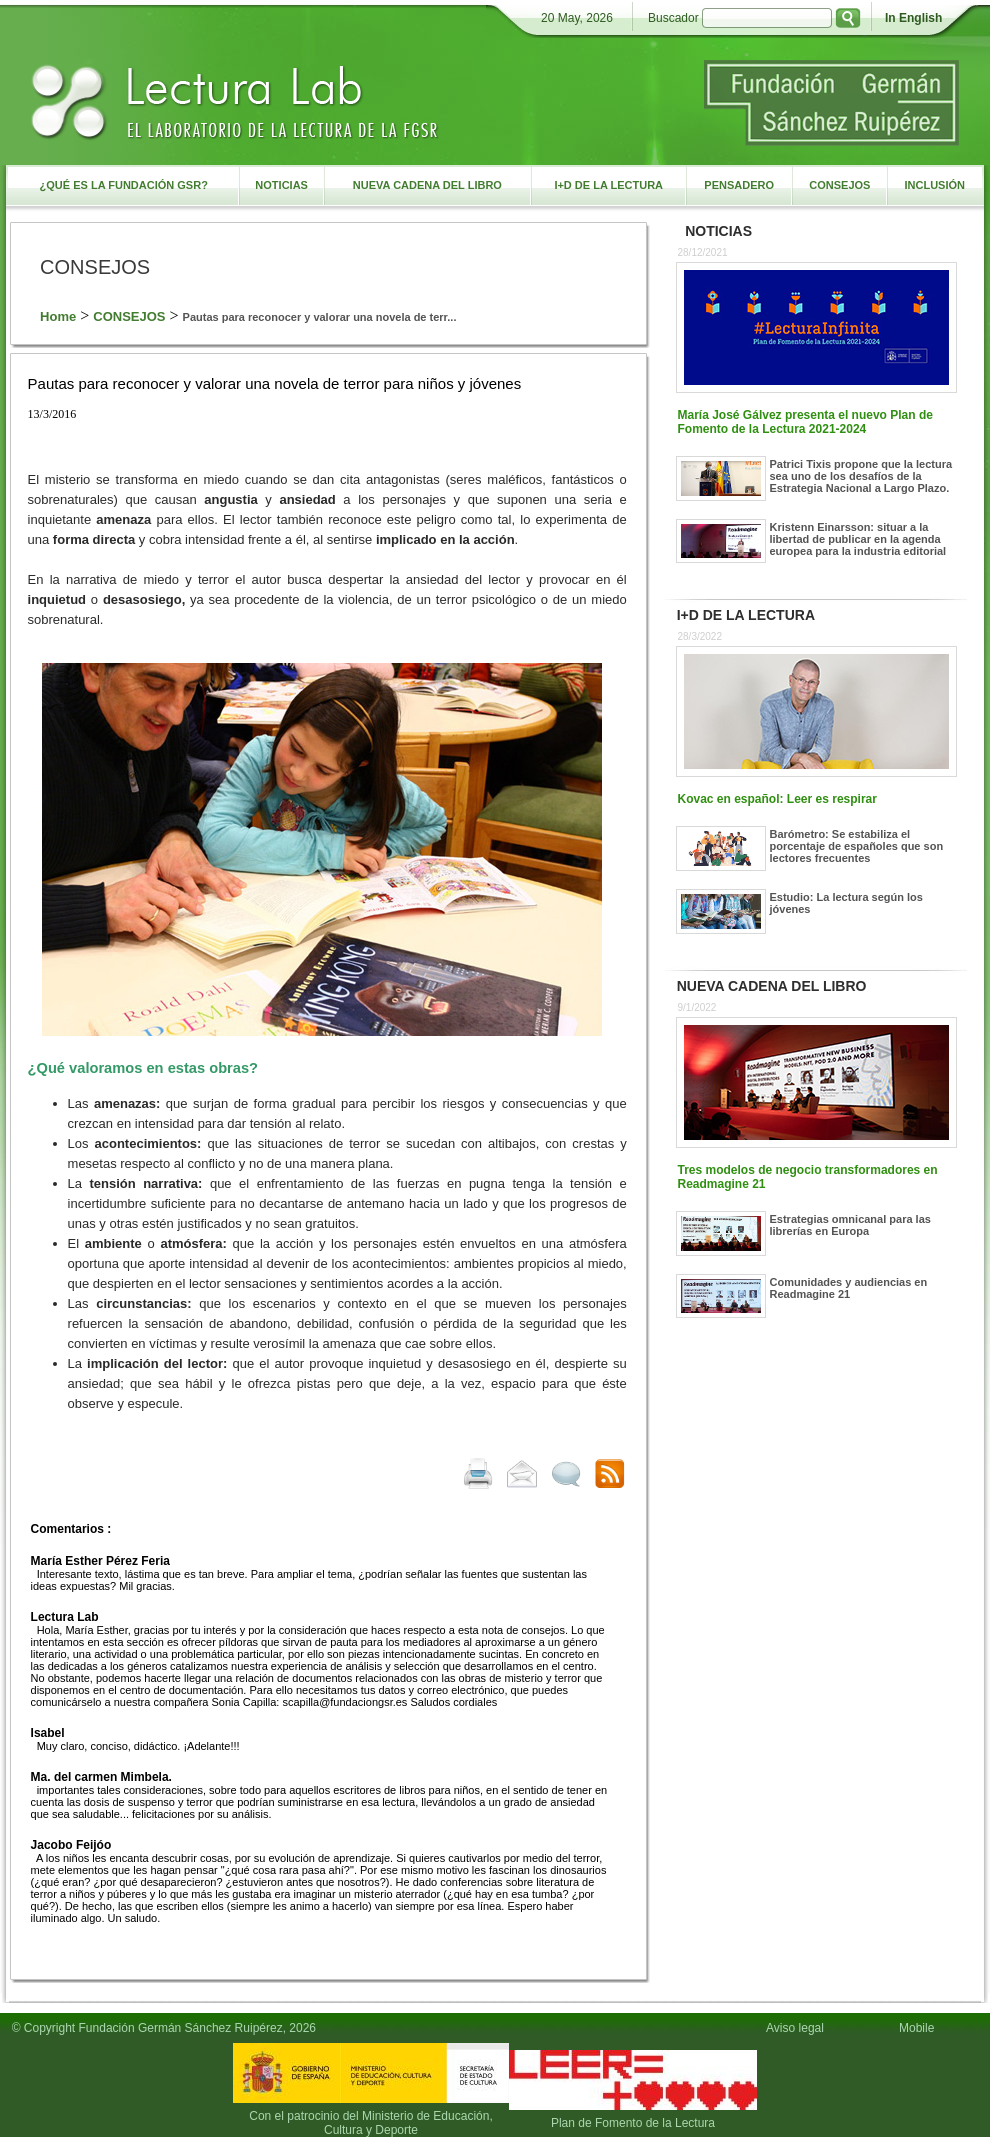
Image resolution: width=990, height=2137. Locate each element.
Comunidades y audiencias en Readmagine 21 (849, 1288)
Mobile (920, 2028)
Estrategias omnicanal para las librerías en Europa (850, 1225)
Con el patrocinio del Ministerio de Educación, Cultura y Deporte (370, 2123)
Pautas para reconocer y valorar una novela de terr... (320, 317)
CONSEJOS (129, 316)
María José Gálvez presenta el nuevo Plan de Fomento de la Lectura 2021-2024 (805, 422)
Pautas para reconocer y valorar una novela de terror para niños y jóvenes (275, 383)
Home (58, 316)
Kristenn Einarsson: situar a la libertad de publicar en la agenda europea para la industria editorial (858, 539)
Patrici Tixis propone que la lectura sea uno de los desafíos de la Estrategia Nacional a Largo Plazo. (861, 476)
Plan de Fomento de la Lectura (633, 2123)
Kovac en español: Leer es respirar (777, 799)
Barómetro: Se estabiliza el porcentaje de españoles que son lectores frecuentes (857, 846)
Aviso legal (795, 2028)
